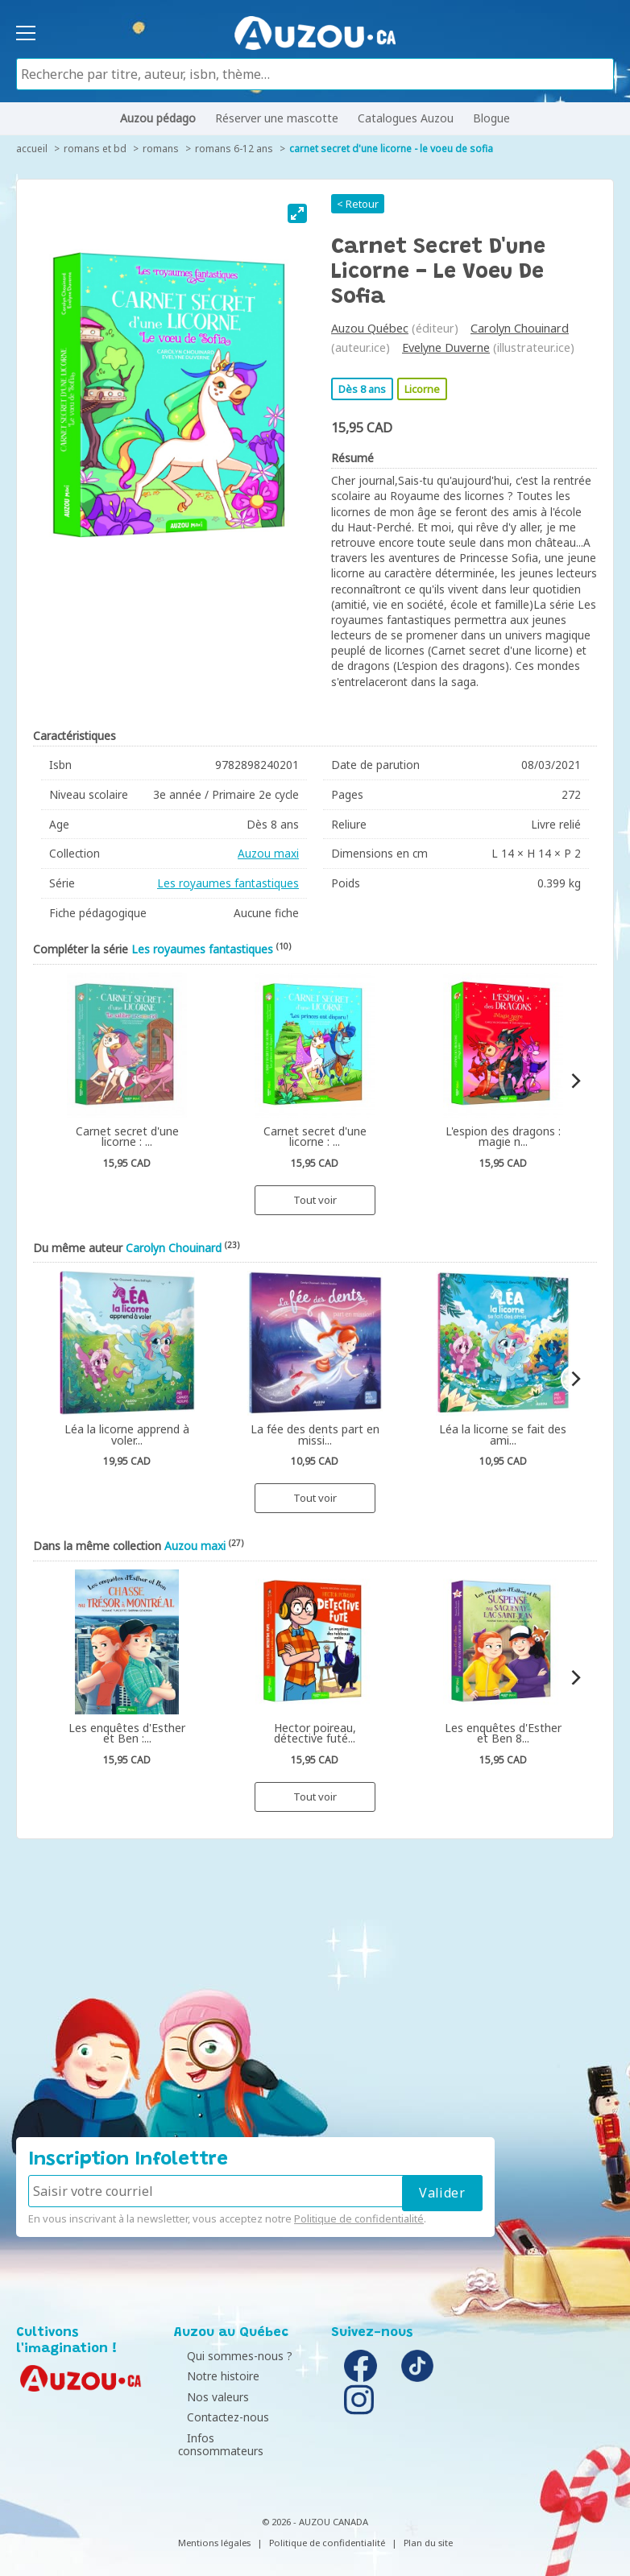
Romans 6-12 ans (234, 148)
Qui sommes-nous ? (231, 2355)
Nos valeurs (209, 2396)
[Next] (575, 1081)
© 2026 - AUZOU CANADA (315, 2510)
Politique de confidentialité (359, 2218)
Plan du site (428, 2530)
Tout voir (315, 1200)
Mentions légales (214, 2530)
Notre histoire (214, 2376)
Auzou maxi (268, 853)
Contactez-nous (219, 2417)
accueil (32, 148)
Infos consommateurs (236, 2438)
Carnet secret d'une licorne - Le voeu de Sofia (391, 148)
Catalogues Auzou (406, 118)
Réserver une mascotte (276, 118)
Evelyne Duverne (446, 347)
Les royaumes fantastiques (228, 883)
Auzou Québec (369, 328)
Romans (161, 148)
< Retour (358, 203)
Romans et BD (95, 148)
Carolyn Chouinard (519, 328)
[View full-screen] (297, 213)
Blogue (491, 118)
